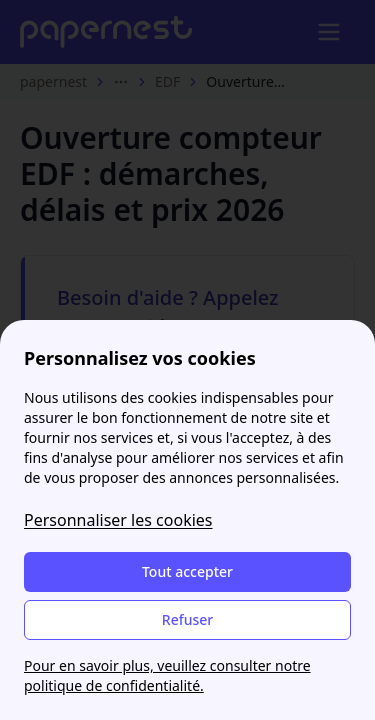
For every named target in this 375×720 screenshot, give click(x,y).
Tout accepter (187, 571)
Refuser (187, 619)
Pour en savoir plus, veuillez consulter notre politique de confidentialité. (167, 675)
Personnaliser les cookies (118, 520)
